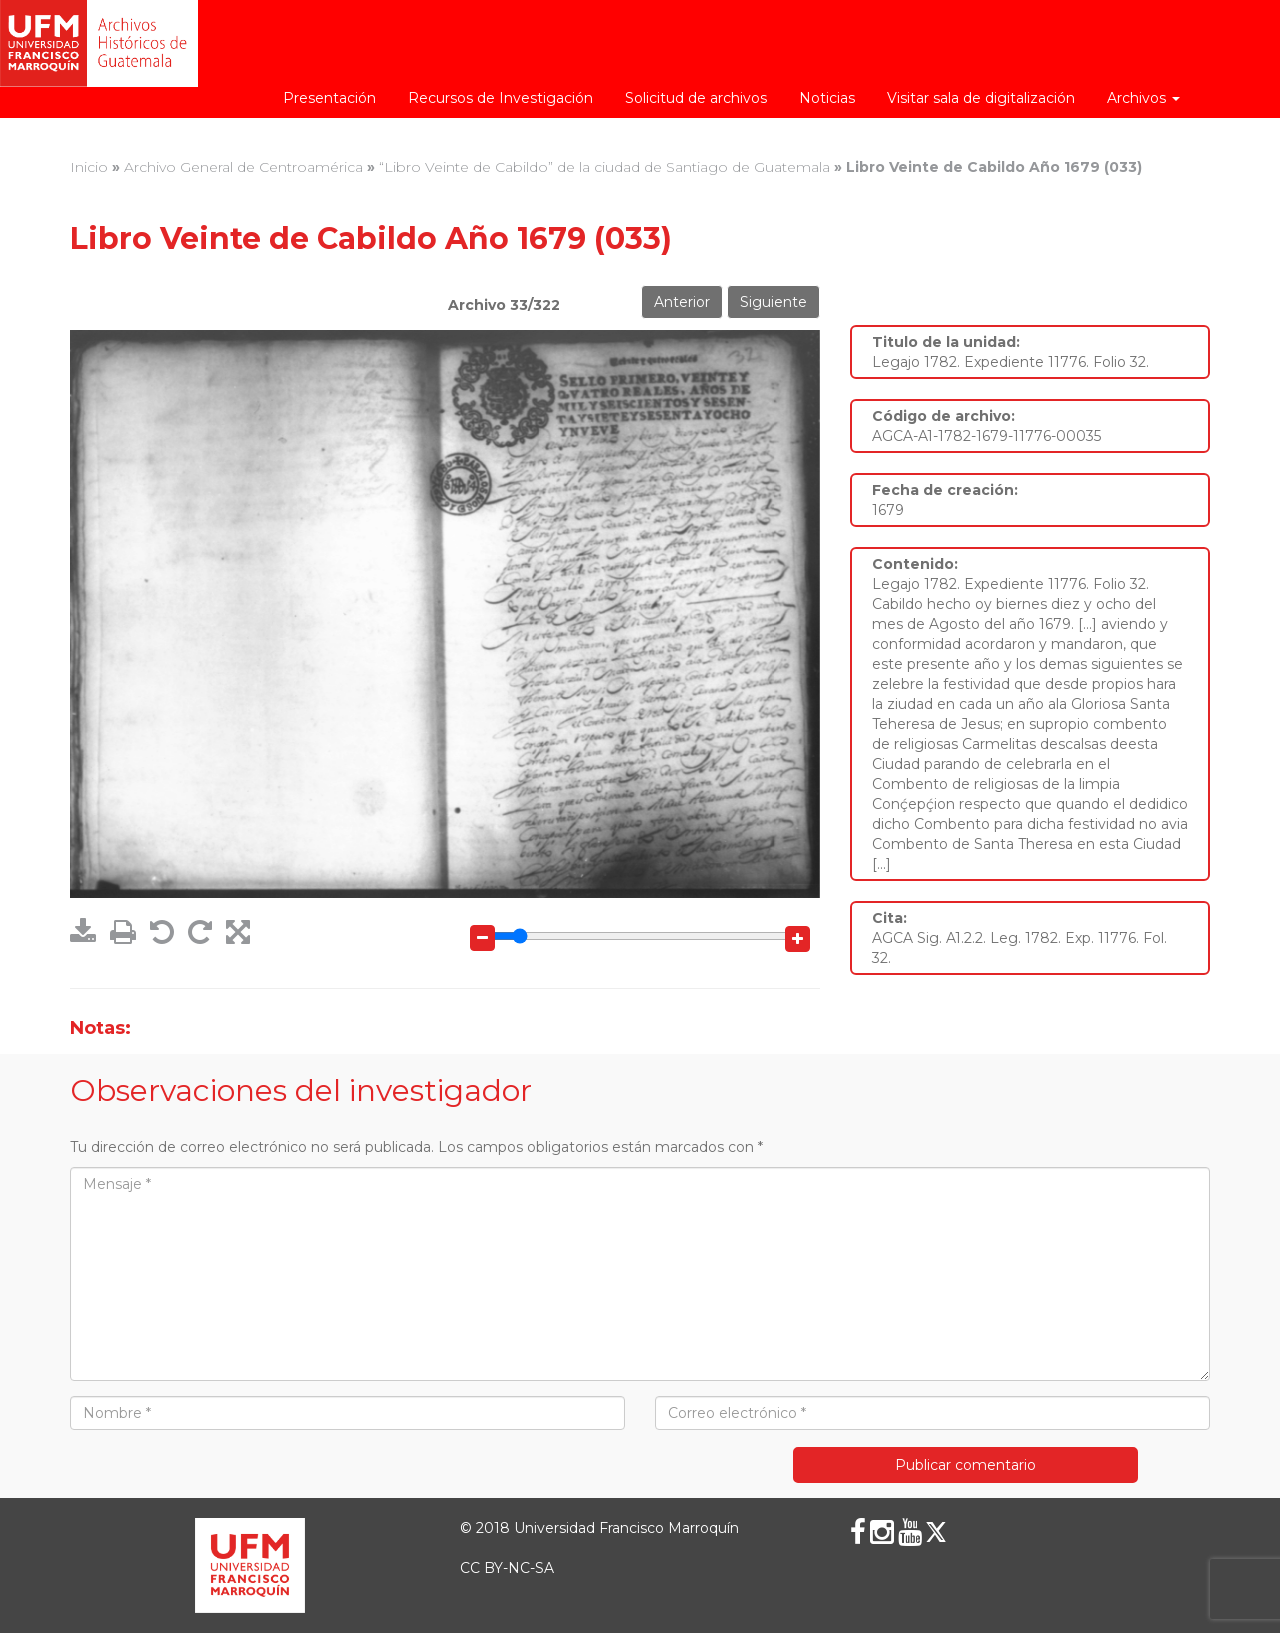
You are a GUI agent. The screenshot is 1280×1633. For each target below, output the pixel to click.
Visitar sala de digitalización (981, 98)
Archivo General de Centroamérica (243, 167)
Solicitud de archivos (696, 98)
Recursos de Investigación (500, 98)
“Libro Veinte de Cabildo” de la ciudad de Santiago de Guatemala (604, 167)
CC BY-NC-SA (507, 1568)
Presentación (329, 98)
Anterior (682, 302)
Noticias (827, 98)
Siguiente (773, 302)
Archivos (1143, 98)
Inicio (89, 167)
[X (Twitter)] (936, 1532)
